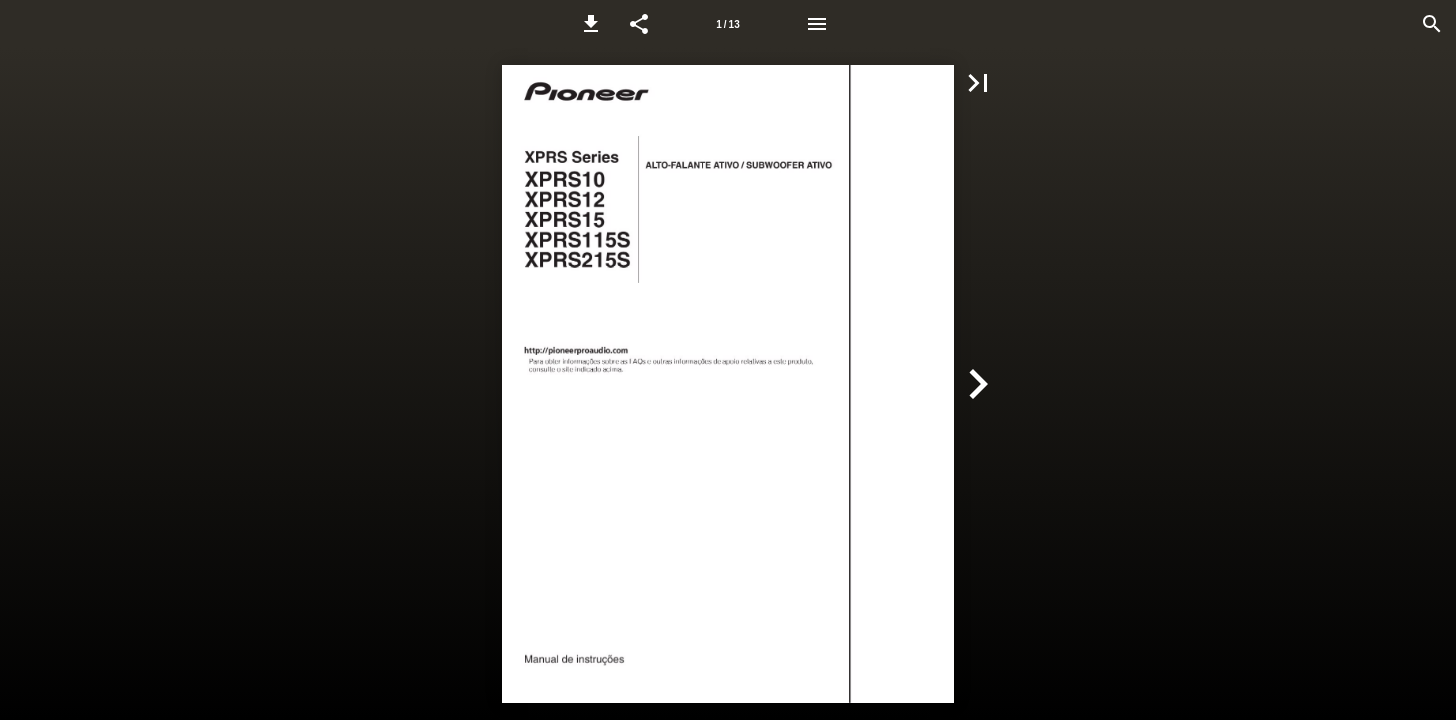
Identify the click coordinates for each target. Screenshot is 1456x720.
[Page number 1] (728, 24)
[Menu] (817, 24)
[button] (591, 24)
